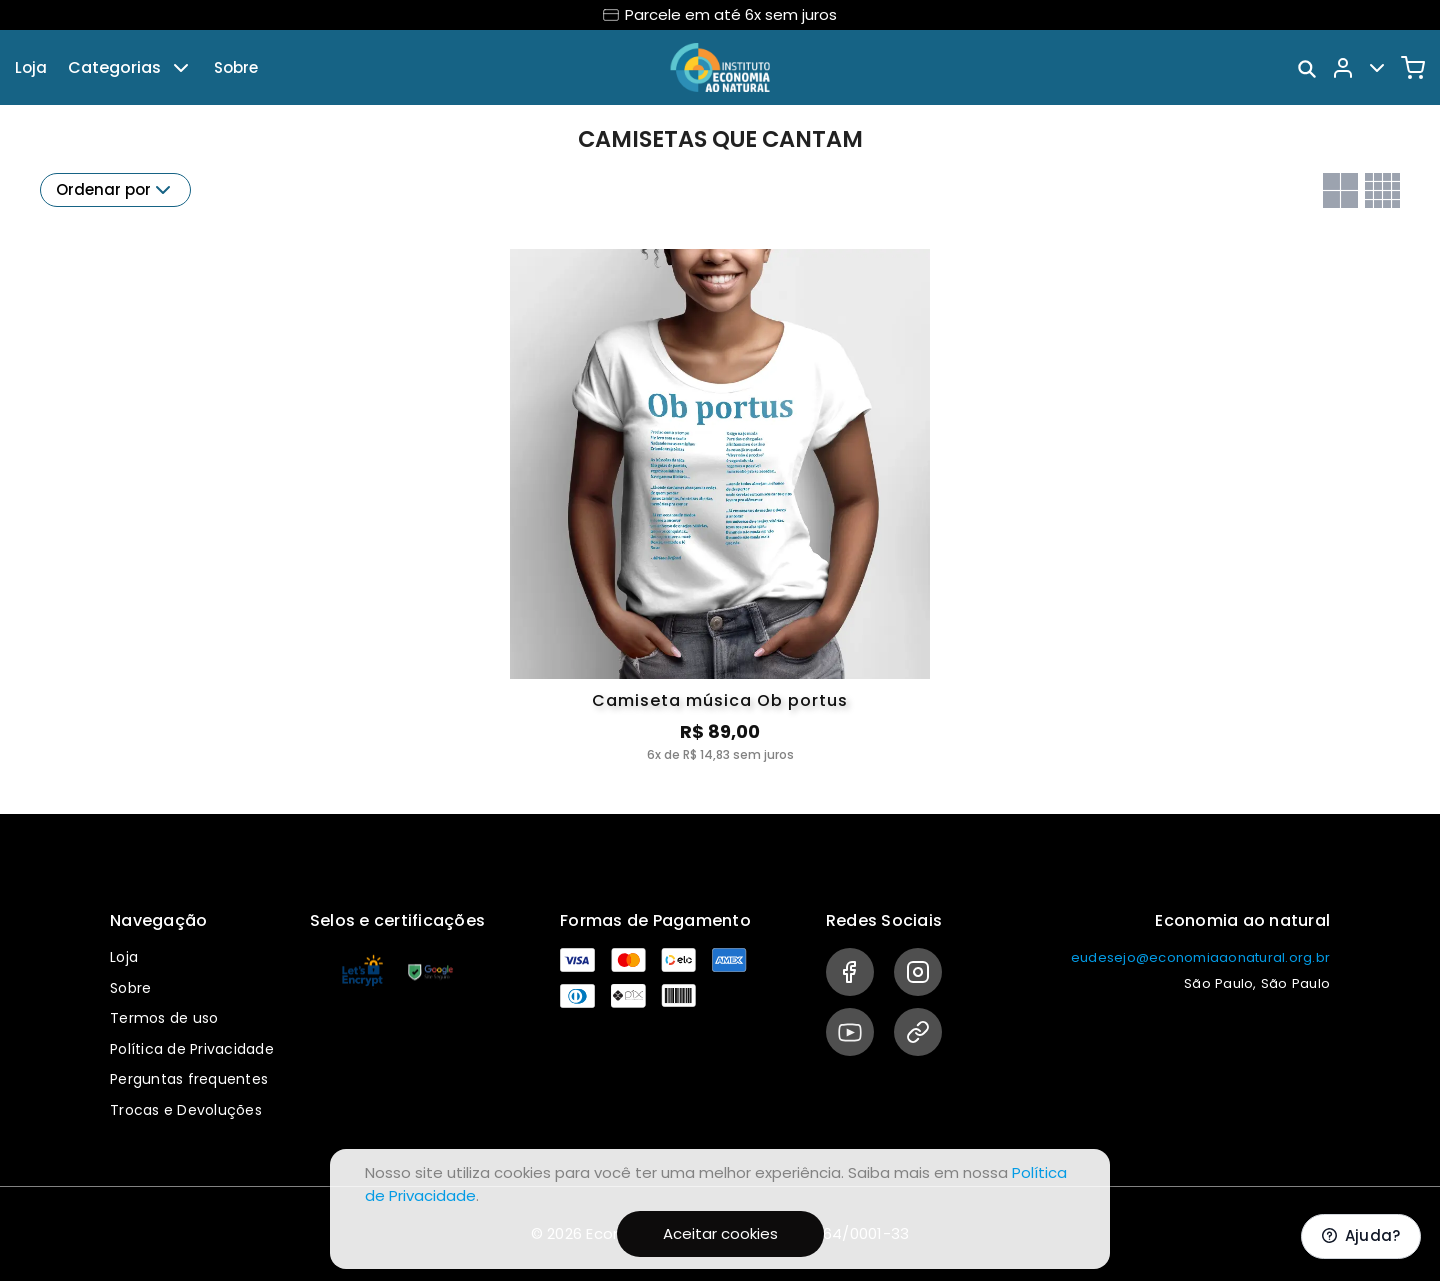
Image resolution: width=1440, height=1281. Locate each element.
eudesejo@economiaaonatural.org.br (1200, 957)
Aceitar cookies (720, 1233)
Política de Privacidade (192, 1049)
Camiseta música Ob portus (720, 700)
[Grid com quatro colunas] (1382, 190)
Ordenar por (115, 190)
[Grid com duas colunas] (1340, 190)
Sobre (236, 67)
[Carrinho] (1413, 68)
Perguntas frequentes (189, 1079)
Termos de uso (164, 1018)
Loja (31, 67)
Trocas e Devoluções (186, 1110)
